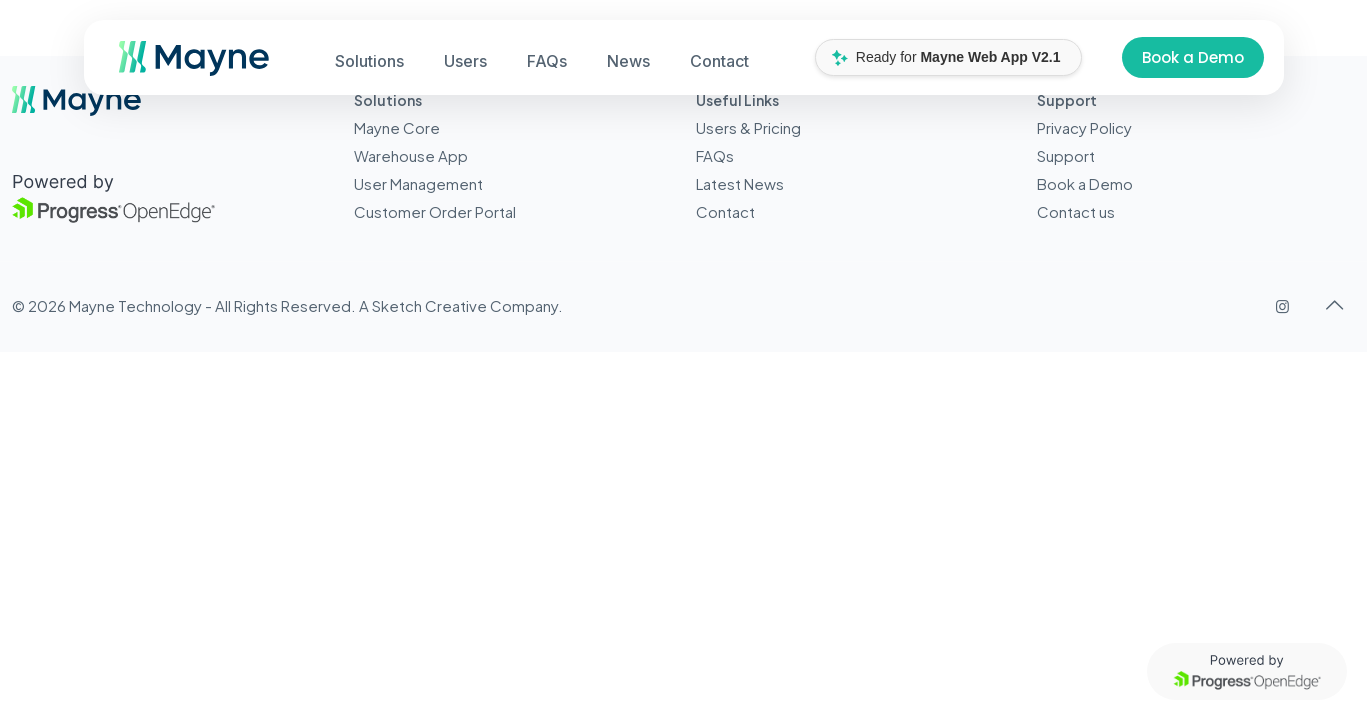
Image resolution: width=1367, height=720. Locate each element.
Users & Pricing (748, 127)
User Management (418, 183)
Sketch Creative (429, 305)
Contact (725, 211)
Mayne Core (397, 127)
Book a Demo (1193, 57)
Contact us (1076, 211)
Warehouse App (411, 155)
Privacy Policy (1084, 127)
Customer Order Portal (435, 211)
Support (1066, 155)
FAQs (715, 155)
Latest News (740, 183)
